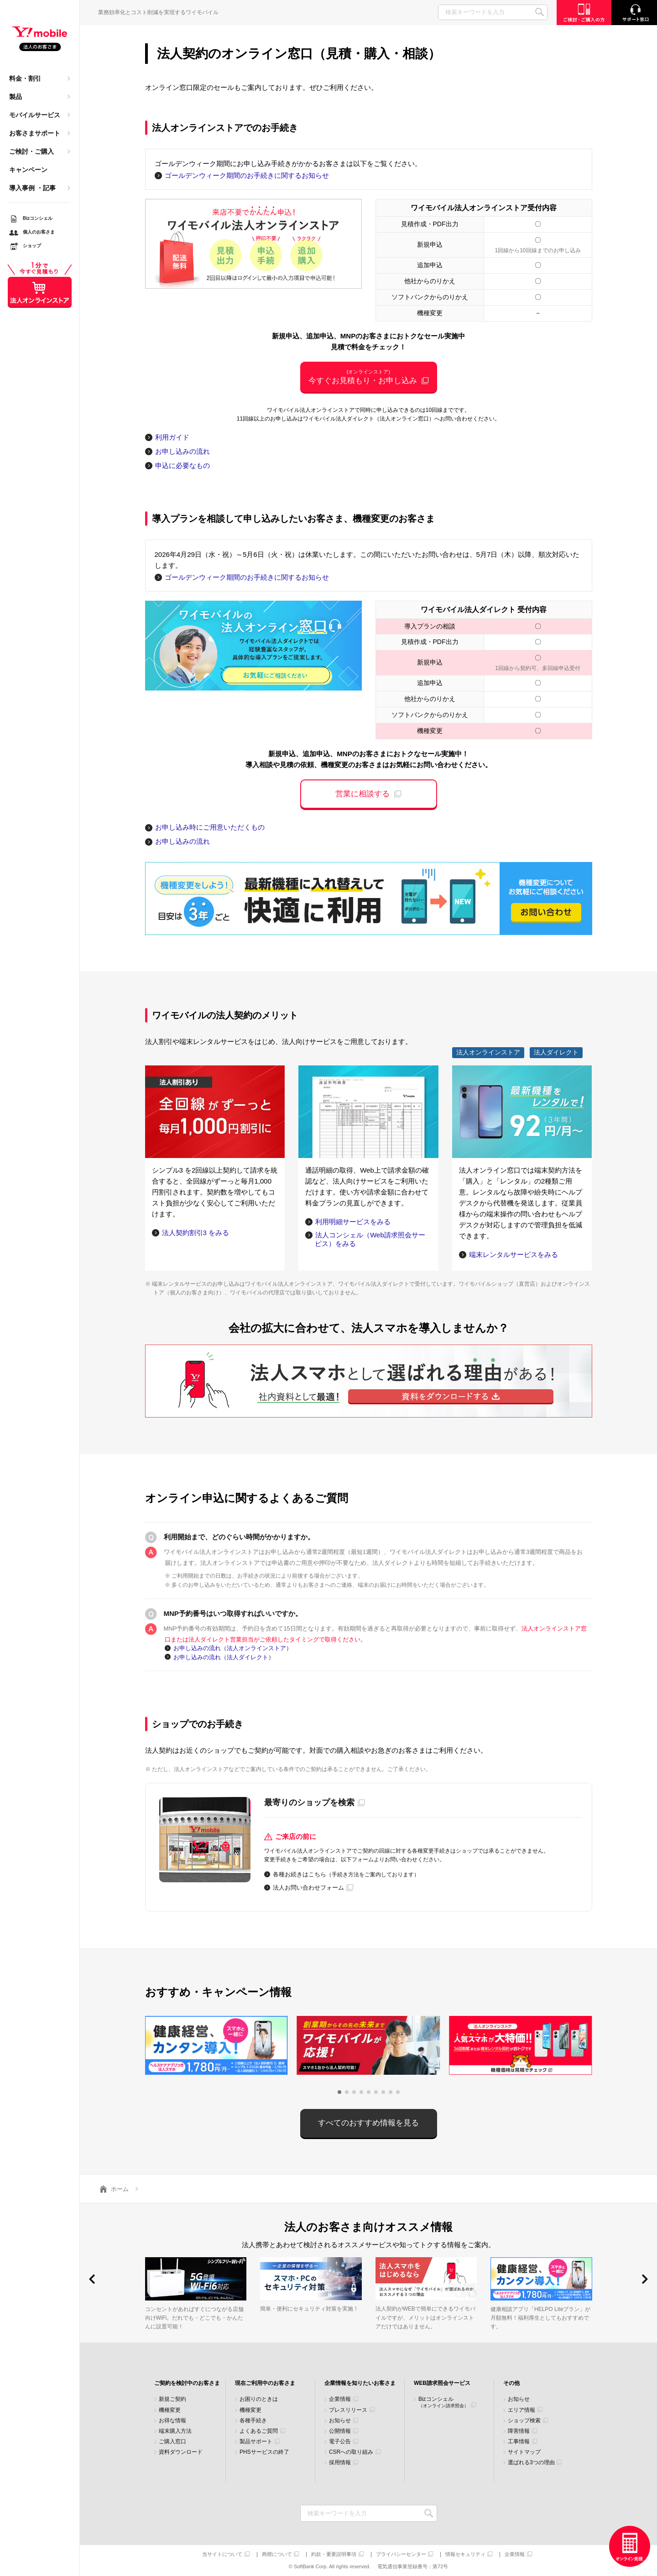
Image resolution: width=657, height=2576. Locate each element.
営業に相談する (362, 793)
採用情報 (340, 2463)
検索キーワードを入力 (429, 2513)
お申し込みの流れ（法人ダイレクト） (223, 1657)
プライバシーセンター (401, 2554)
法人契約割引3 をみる (195, 1232)
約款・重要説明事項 (333, 2554)
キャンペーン (28, 169)
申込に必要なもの (182, 465)
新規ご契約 (172, 2399)
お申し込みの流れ (182, 451)
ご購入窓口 (172, 2442)
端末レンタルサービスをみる (513, 1254)
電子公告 (340, 2442)
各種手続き (253, 2421)
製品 (15, 96)
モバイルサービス (34, 115)
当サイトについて (222, 2554)
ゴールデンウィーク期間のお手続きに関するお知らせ (247, 175)
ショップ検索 (524, 2421)
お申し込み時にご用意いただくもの (210, 827)
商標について (277, 2554)
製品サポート (256, 2442)
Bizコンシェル (443, 2402)
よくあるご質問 (259, 2431)
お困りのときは (259, 2399)
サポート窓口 (634, 12)
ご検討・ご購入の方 (584, 12)
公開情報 (340, 2431)
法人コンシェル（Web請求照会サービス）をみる (370, 1239)
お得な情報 (172, 2421)
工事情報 (519, 2442)
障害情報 (519, 2431)
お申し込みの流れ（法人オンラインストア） (232, 1648)
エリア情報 (521, 2410)
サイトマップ (524, 2452)
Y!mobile (39, 39)
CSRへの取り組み (351, 2452)
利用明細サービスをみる (353, 1222)
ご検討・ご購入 (31, 151)
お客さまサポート (34, 133)
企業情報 (340, 2399)
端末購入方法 (175, 2431)
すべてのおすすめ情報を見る (368, 2123)
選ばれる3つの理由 (531, 2463)
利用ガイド (172, 437)
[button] (339, 2092)
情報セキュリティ (465, 2554)
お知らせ (340, 2421)
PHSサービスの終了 (264, 2452)
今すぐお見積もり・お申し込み (368, 377)
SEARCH (539, 12)
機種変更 (170, 2410)
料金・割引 (25, 78)
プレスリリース (348, 2410)
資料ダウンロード (181, 2452)
